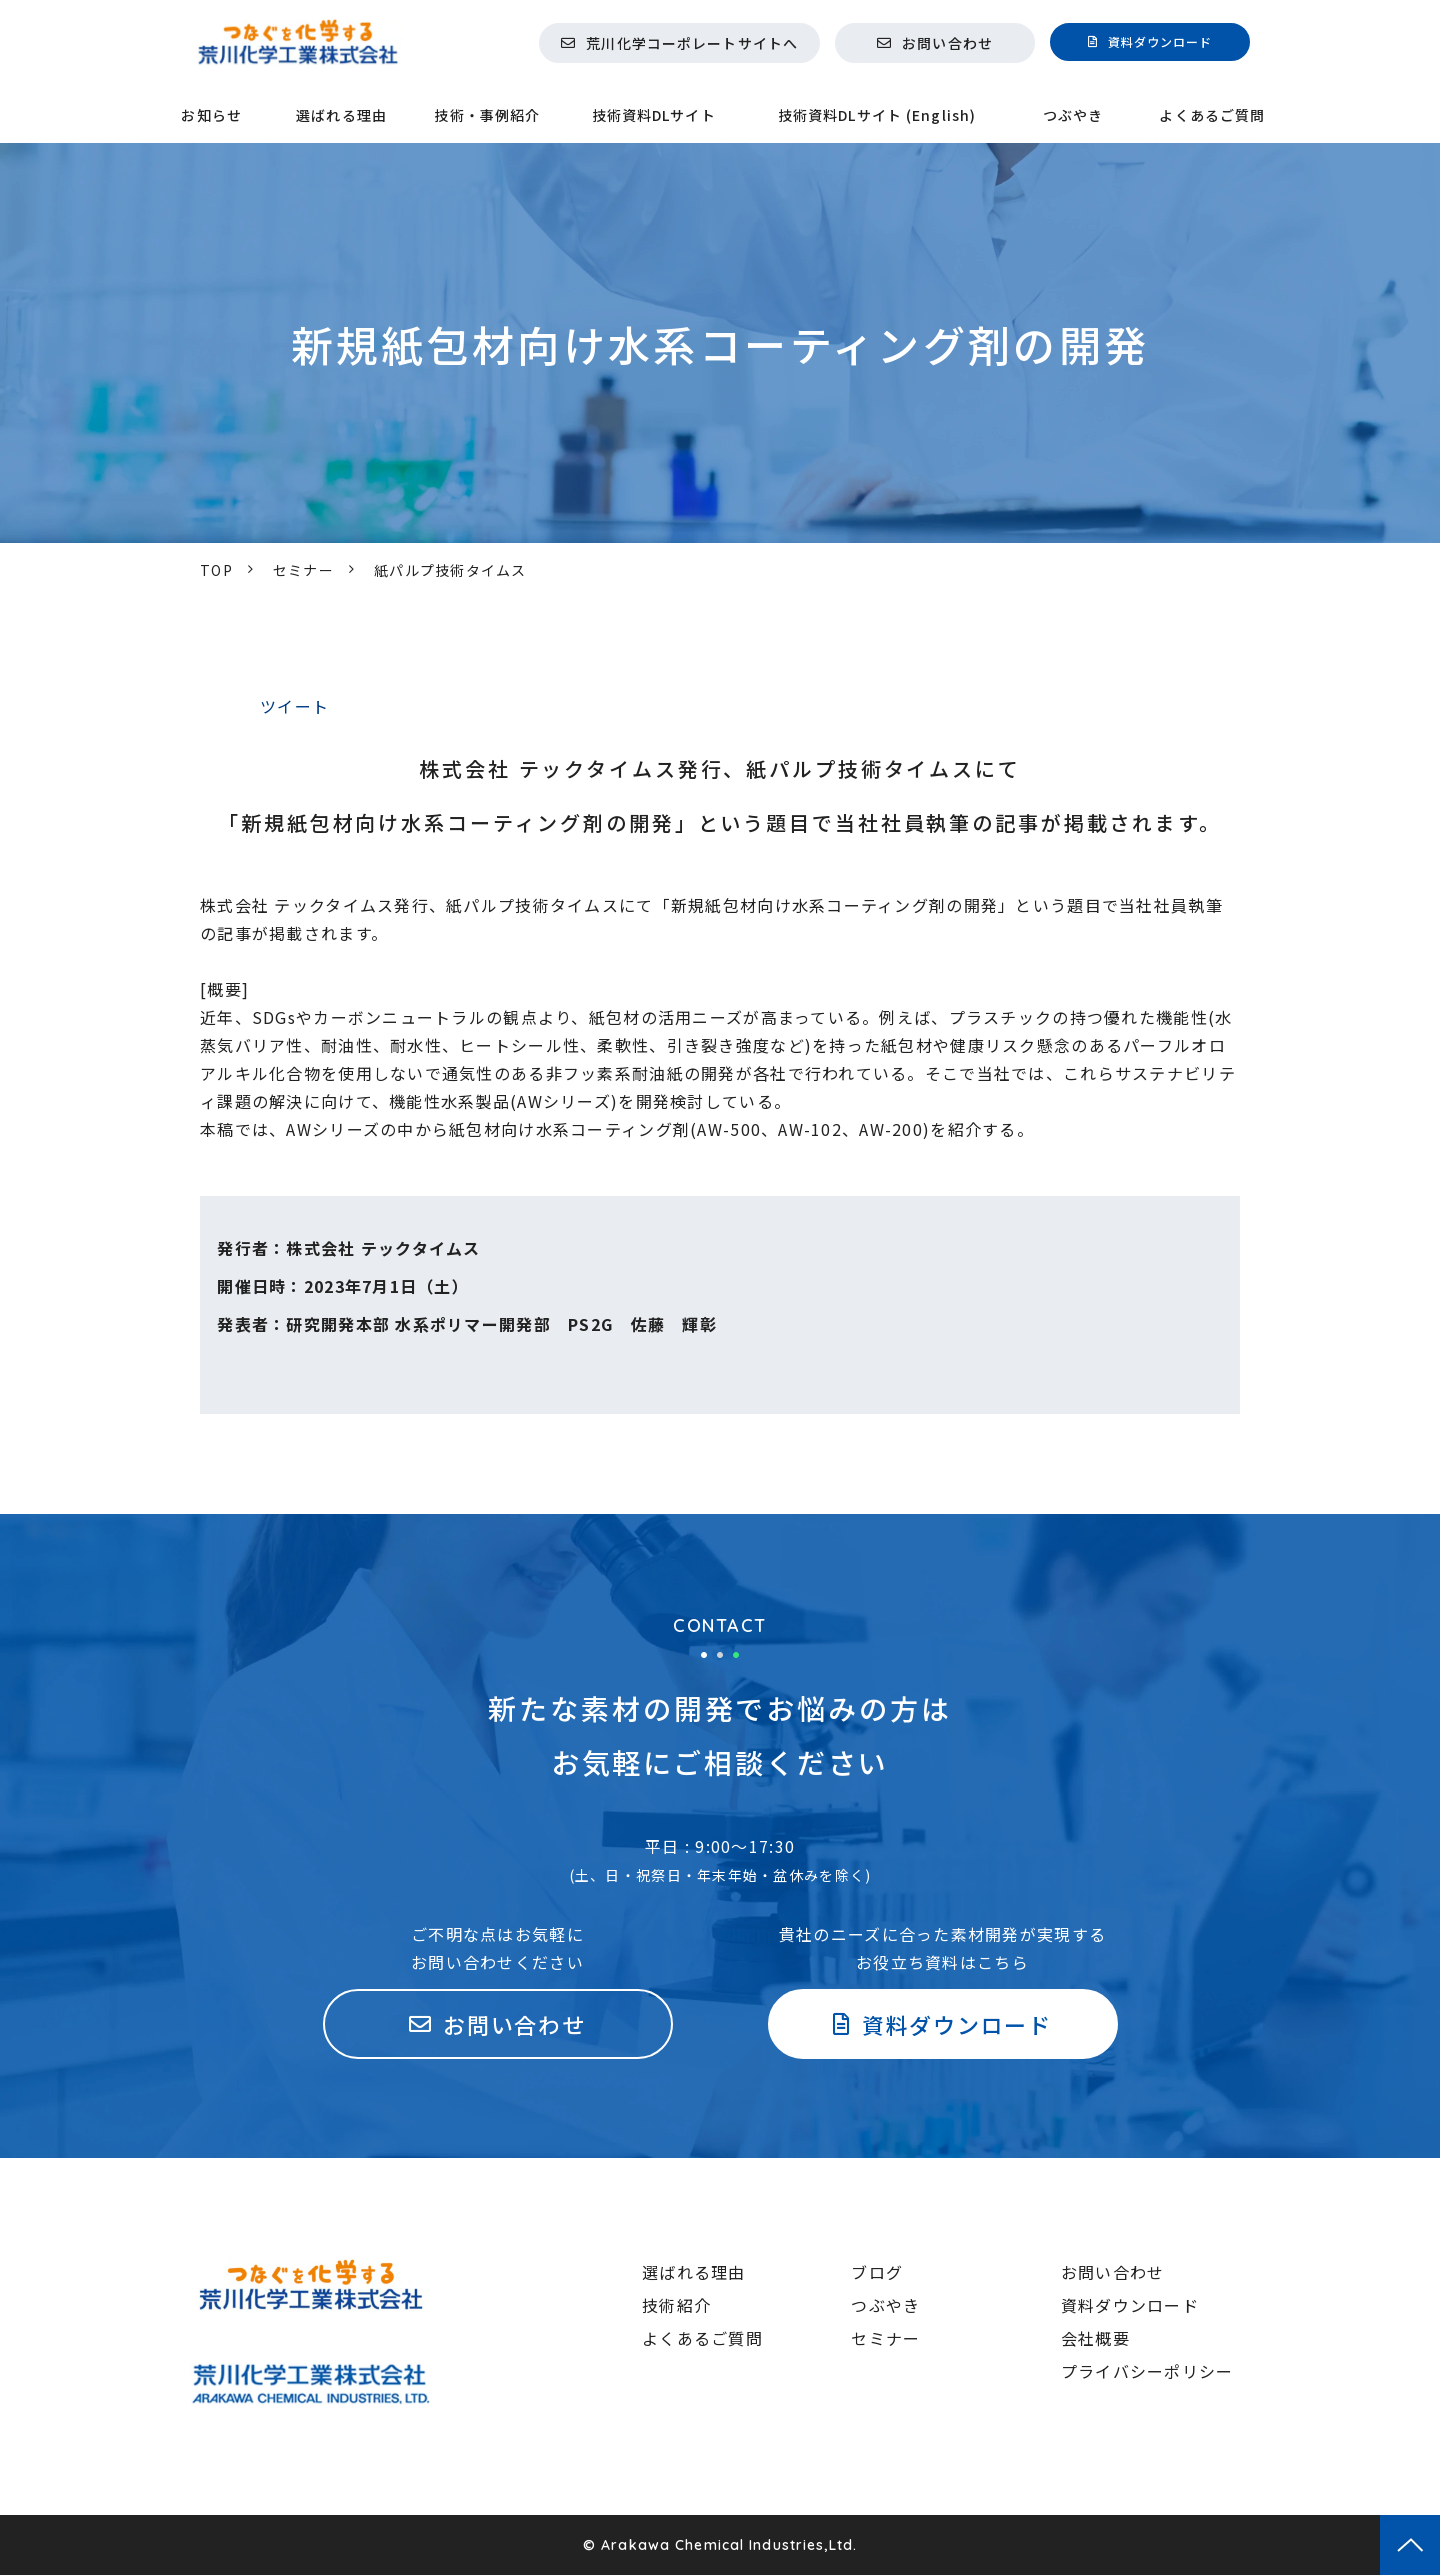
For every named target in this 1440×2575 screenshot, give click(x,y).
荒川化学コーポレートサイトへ (692, 43)
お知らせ (211, 115)
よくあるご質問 (1212, 115)
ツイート (294, 706)
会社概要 (1095, 2338)
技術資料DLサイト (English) (877, 115)
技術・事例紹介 (487, 115)
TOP (216, 570)
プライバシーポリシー (1147, 2371)
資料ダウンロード (1160, 41)
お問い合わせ (947, 43)
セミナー (303, 570)
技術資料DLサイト (654, 115)
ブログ (877, 2272)
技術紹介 (676, 2305)
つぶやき (1073, 115)
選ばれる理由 (341, 115)
